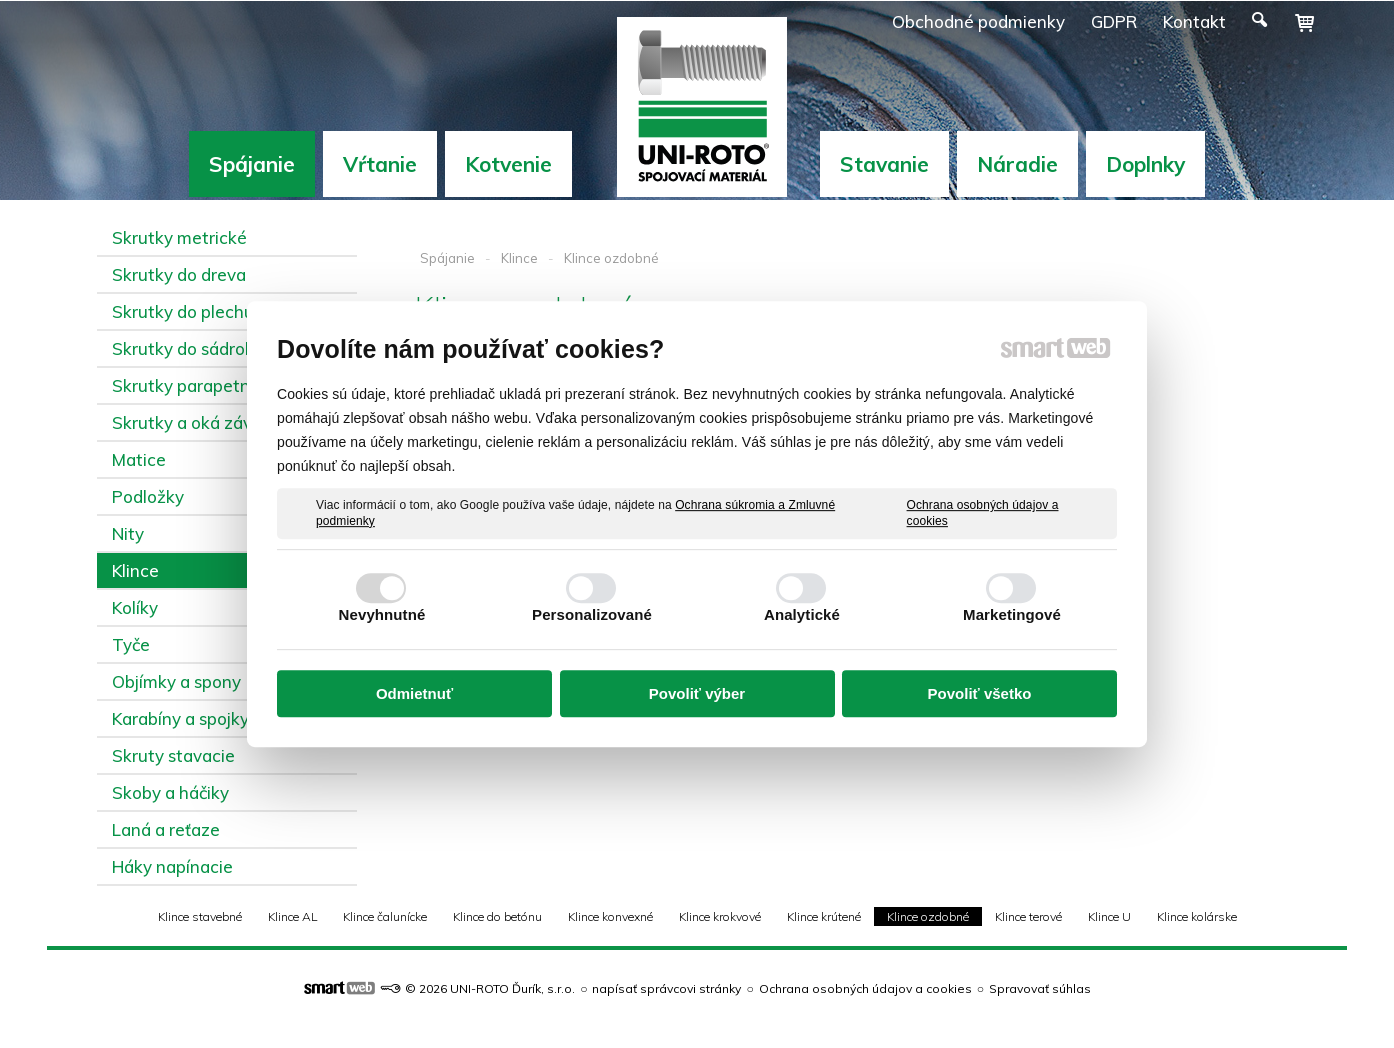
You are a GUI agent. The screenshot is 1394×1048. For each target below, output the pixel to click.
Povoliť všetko (980, 693)
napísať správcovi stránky (666, 988)
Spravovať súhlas (1040, 988)
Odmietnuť (414, 693)
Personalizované (592, 614)
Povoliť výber (697, 693)
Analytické (802, 614)
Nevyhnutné (382, 614)
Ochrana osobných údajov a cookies (983, 513)
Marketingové (1012, 614)
